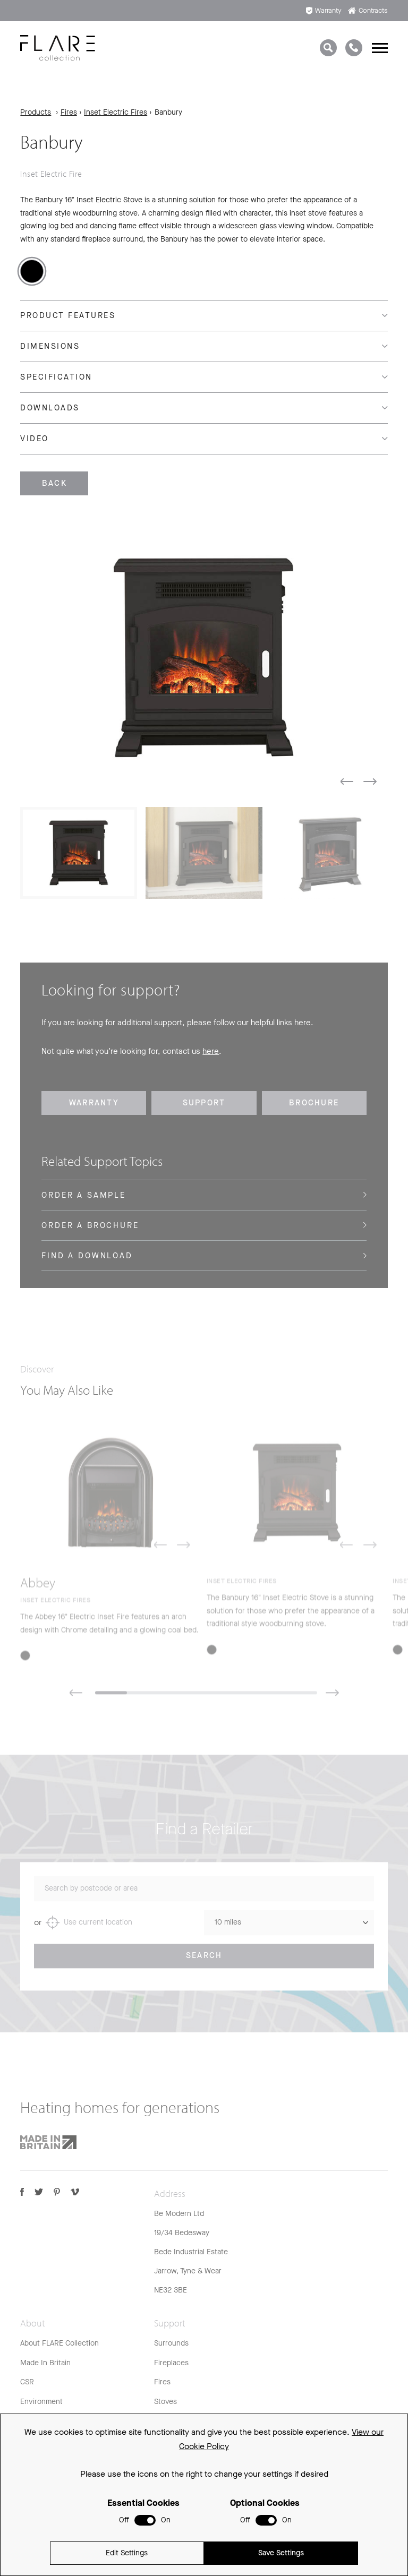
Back (54, 483)
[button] (346, 781)
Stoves (165, 2402)
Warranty (324, 10)
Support (204, 1102)
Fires (69, 112)
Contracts (368, 10)
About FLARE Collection (59, 2343)
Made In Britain (45, 2363)
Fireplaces (171, 2363)
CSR (27, 2382)
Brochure (314, 1102)
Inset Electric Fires (115, 112)
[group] (203, 658)
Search (204, 1965)
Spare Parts (173, 2459)
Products (35, 112)
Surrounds (171, 2343)
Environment (41, 2402)
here (210, 1051)
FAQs (162, 2421)
